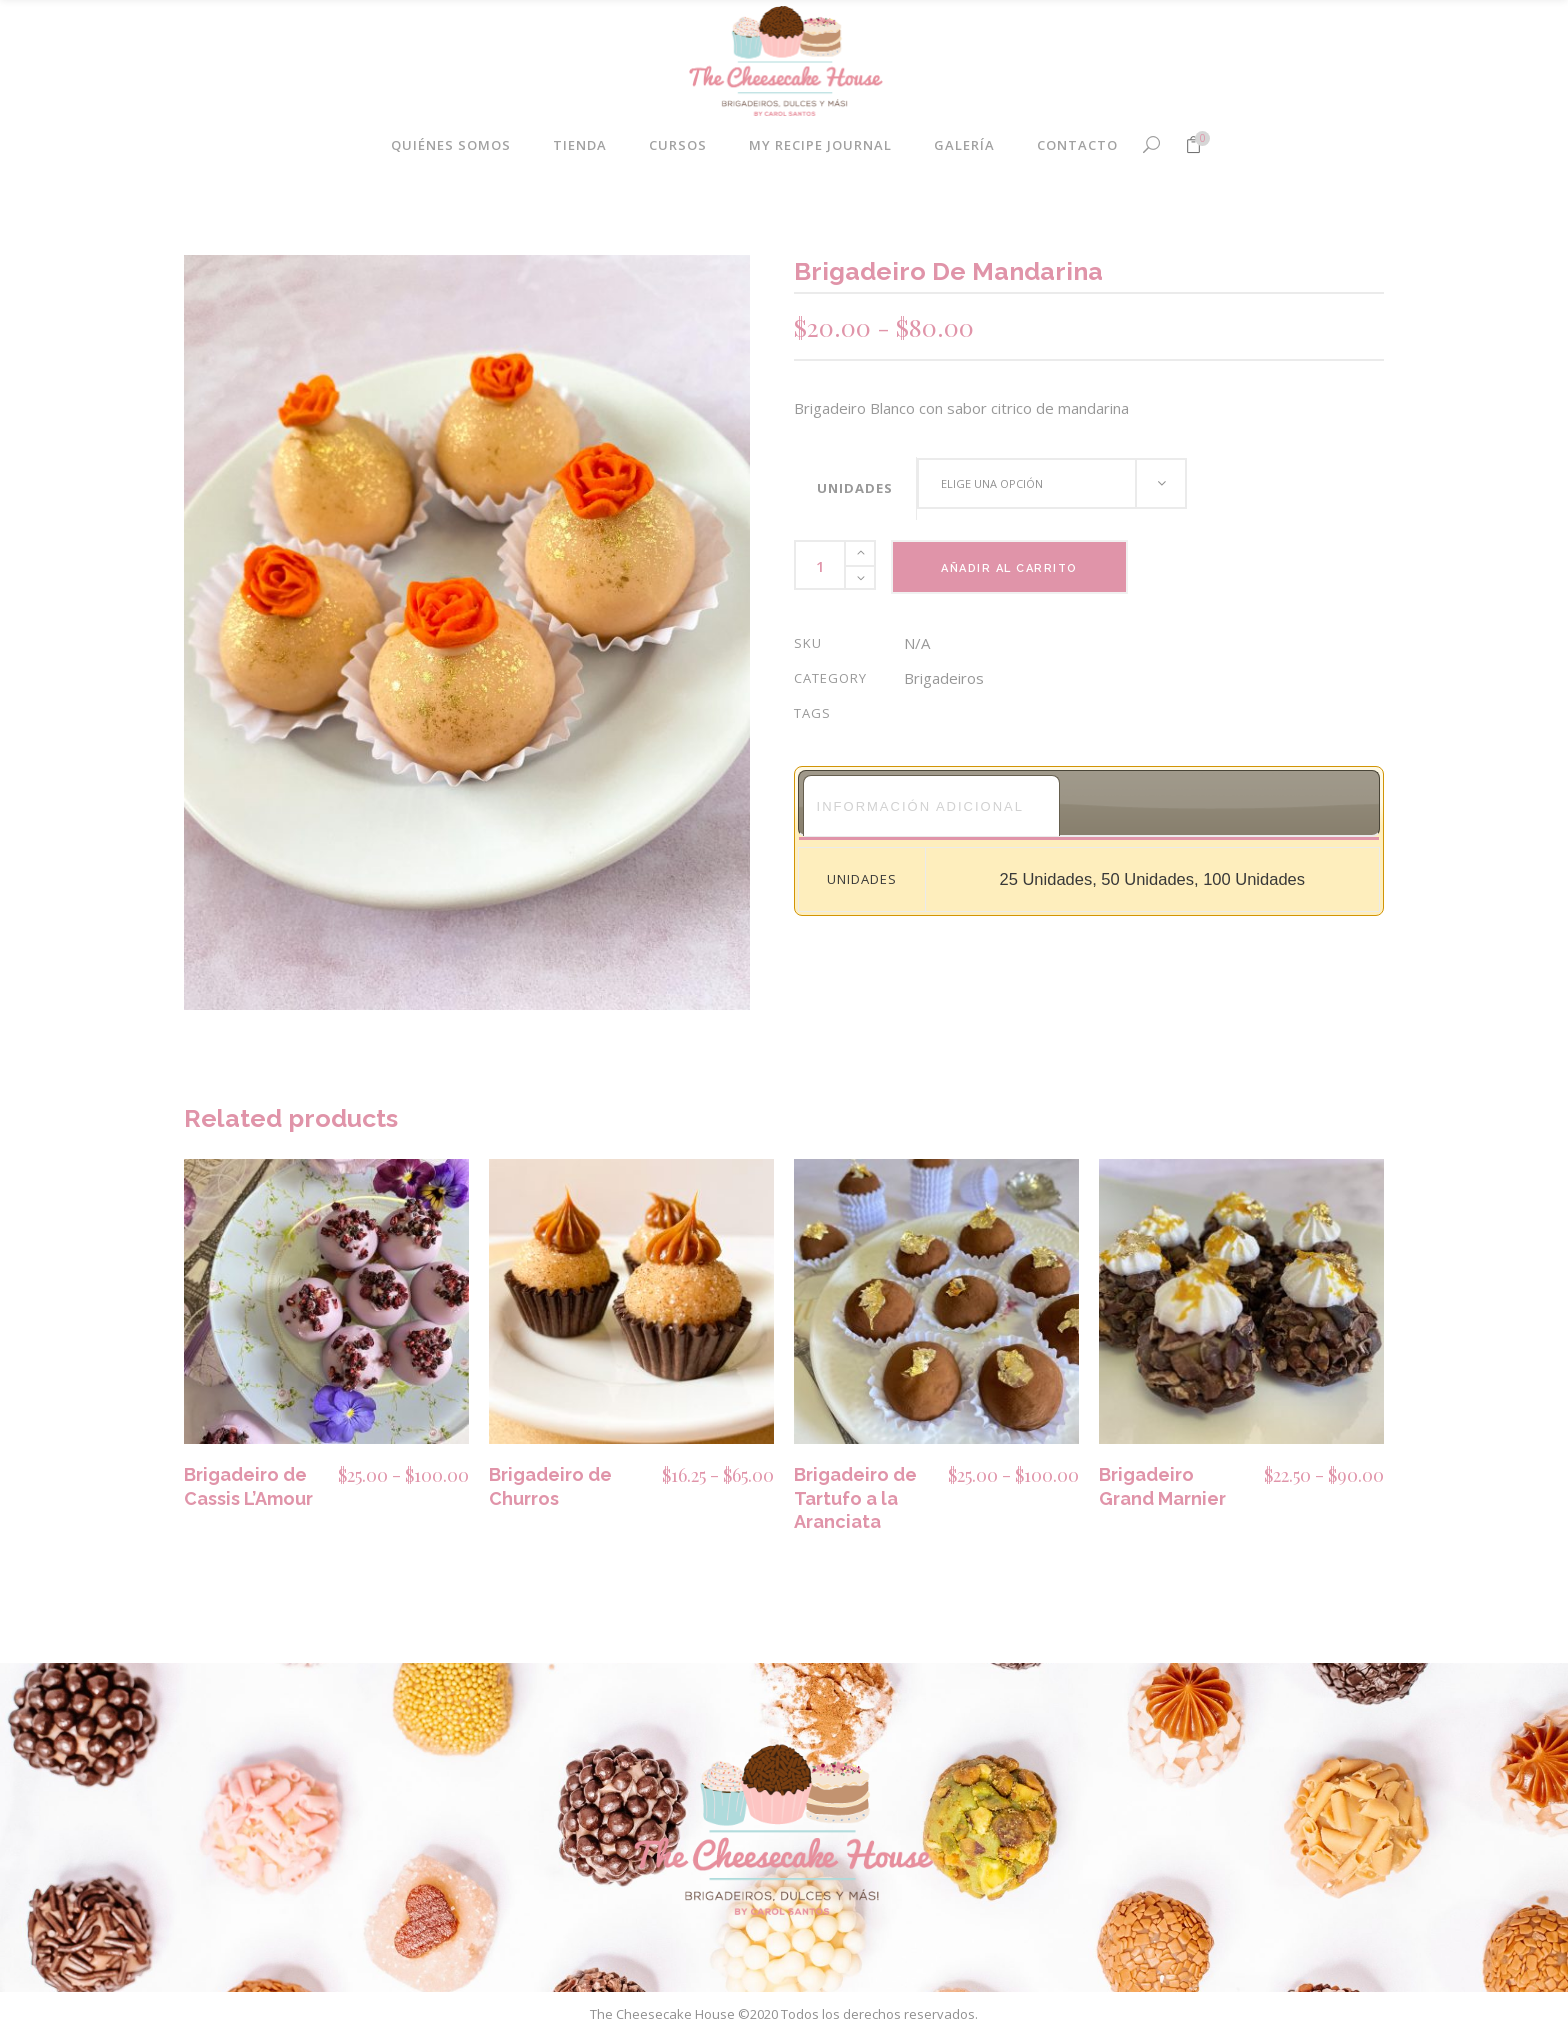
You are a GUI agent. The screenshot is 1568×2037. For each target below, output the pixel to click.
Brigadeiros (944, 678)
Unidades (855, 488)
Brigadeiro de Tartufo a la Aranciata (855, 1498)
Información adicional (920, 806)
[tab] (931, 805)
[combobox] (1052, 483)
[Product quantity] (820, 566)
